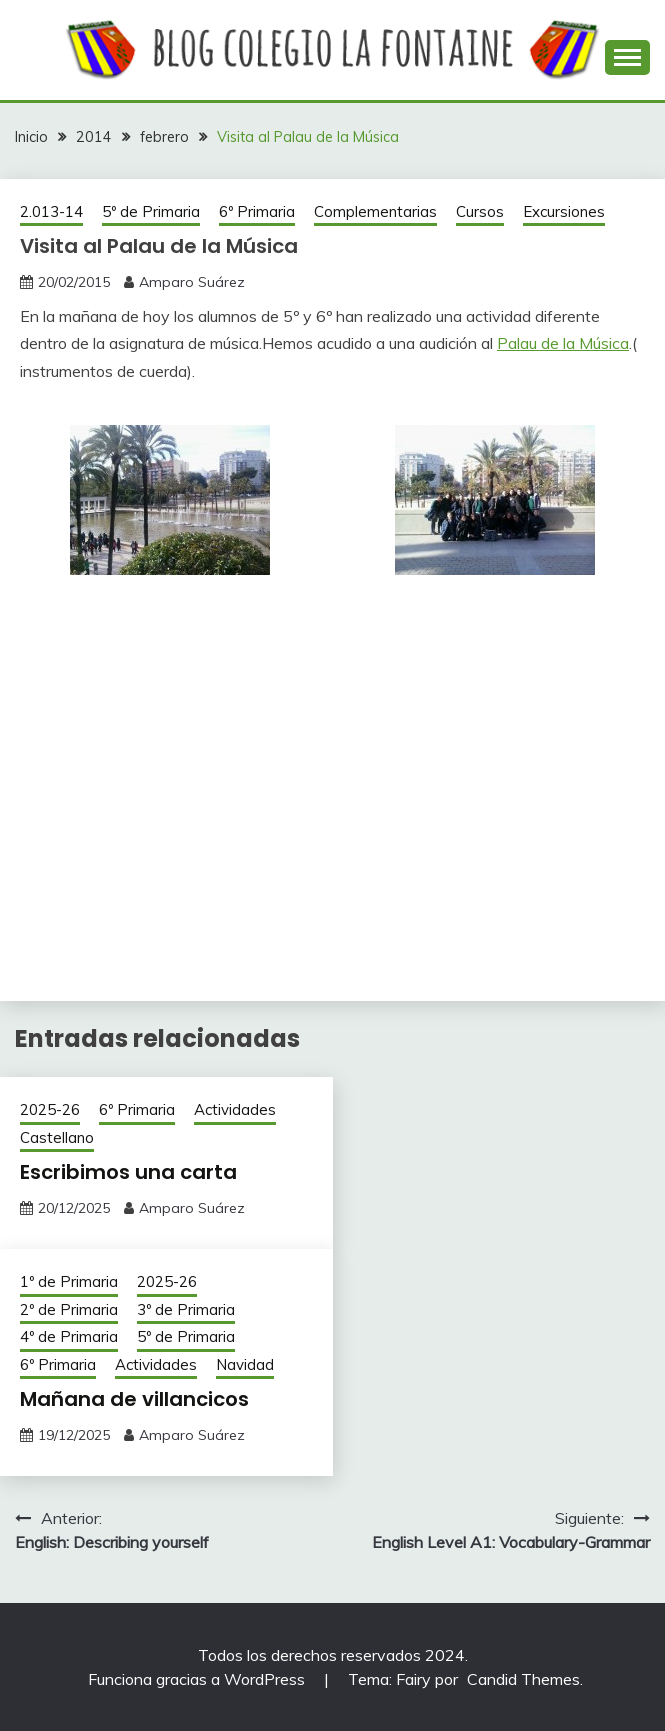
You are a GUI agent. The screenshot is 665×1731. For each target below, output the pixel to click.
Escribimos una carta (128, 1172)
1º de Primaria (69, 1281)
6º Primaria (257, 211)
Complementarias (375, 211)
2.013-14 (51, 211)
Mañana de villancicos (134, 1399)
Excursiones (564, 211)
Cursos (480, 211)
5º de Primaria (151, 211)
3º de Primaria (186, 1309)
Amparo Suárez (192, 282)
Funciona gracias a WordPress (198, 1679)
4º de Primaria (69, 1336)
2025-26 (50, 1109)
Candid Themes (523, 1679)
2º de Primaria (69, 1309)
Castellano (57, 1137)
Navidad (245, 1364)
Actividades (235, 1109)
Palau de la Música (563, 343)
